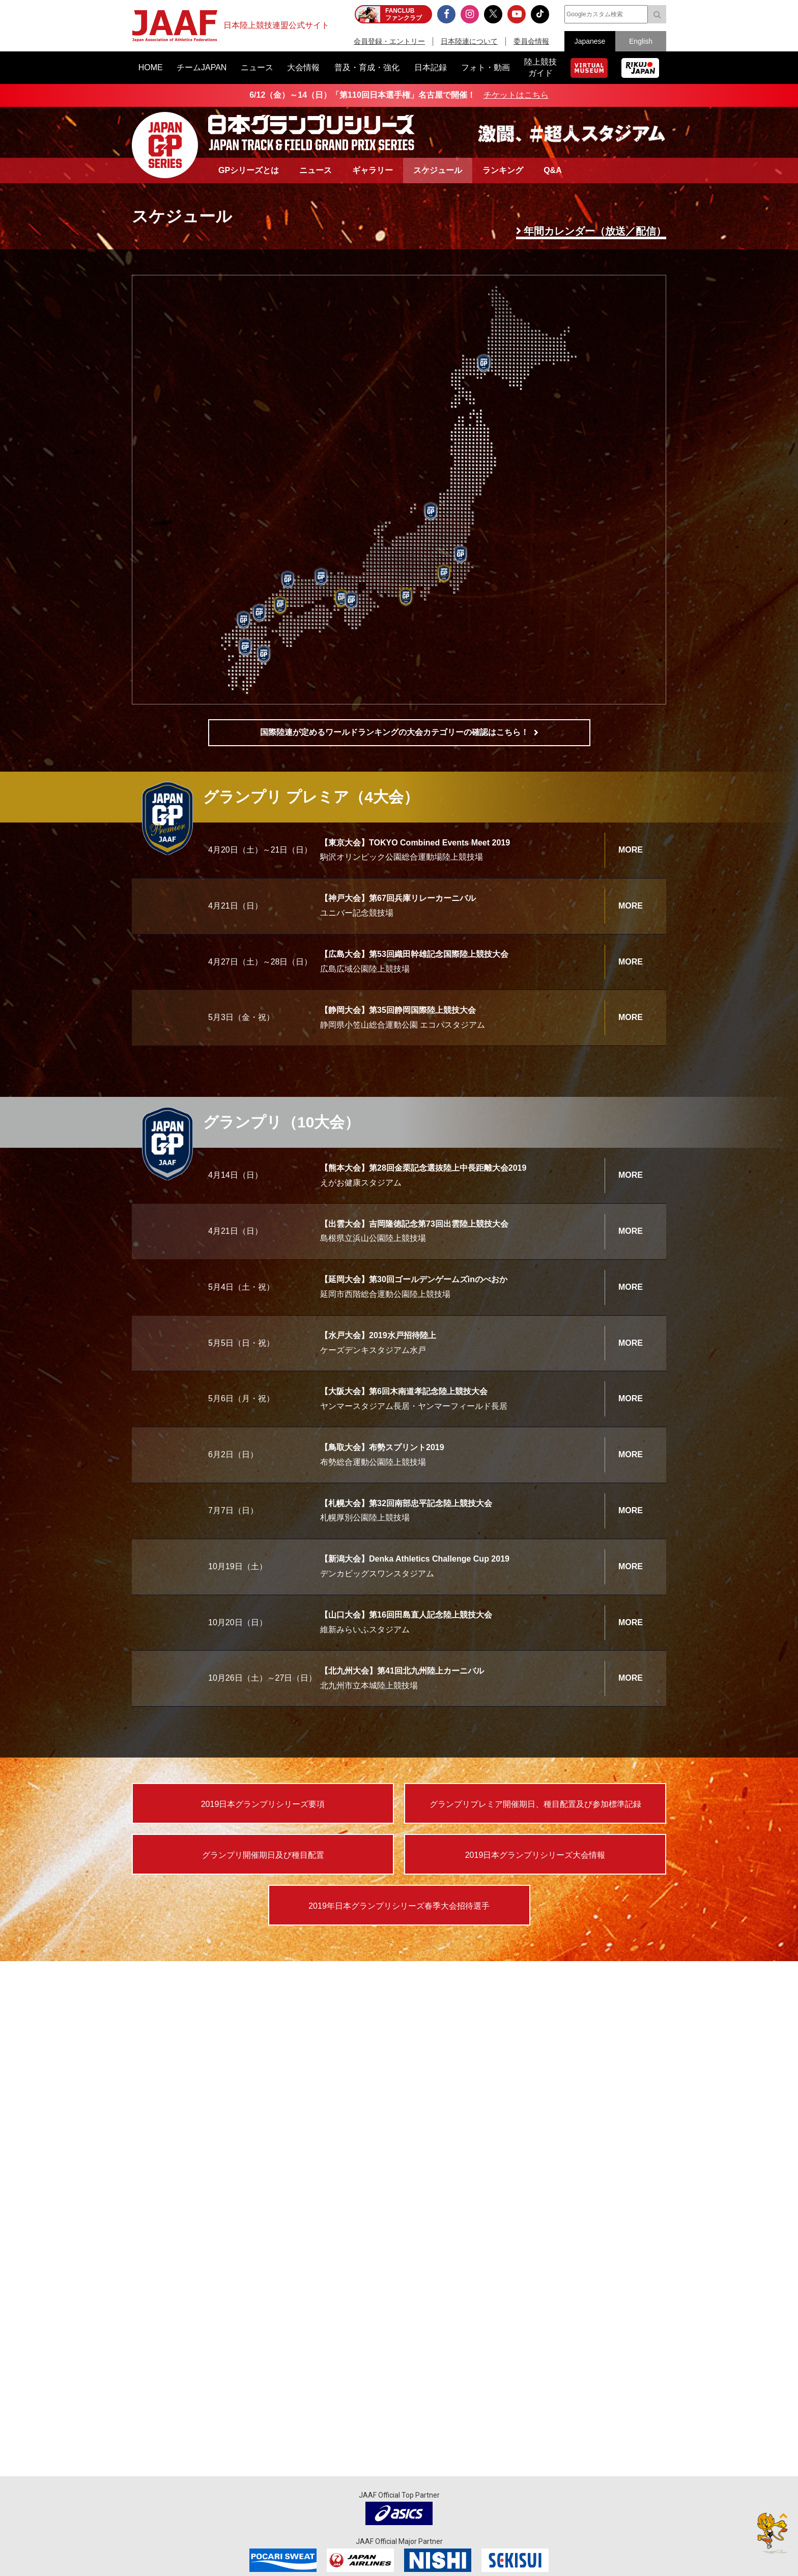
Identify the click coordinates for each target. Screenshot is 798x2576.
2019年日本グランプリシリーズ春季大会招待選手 (399, 1906)
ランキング (502, 170)
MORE (630, 849)
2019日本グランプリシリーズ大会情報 (535, 1855)
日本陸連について (469, 41)
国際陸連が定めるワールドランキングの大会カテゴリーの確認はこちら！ (394, 732)
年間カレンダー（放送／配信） (595, 231)
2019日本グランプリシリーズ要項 (263, 1804)
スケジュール (437, 170)
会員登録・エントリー (389, 41)
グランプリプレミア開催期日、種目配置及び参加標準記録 (535, 1804)
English (640, 41)
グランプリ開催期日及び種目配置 (263, 1855)
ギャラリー (372, 170)
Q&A (553, 170)
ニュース (315, 170)
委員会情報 (531, 41)
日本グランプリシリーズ (165, 145)
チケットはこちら (516, 95)
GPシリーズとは (248, 170)
